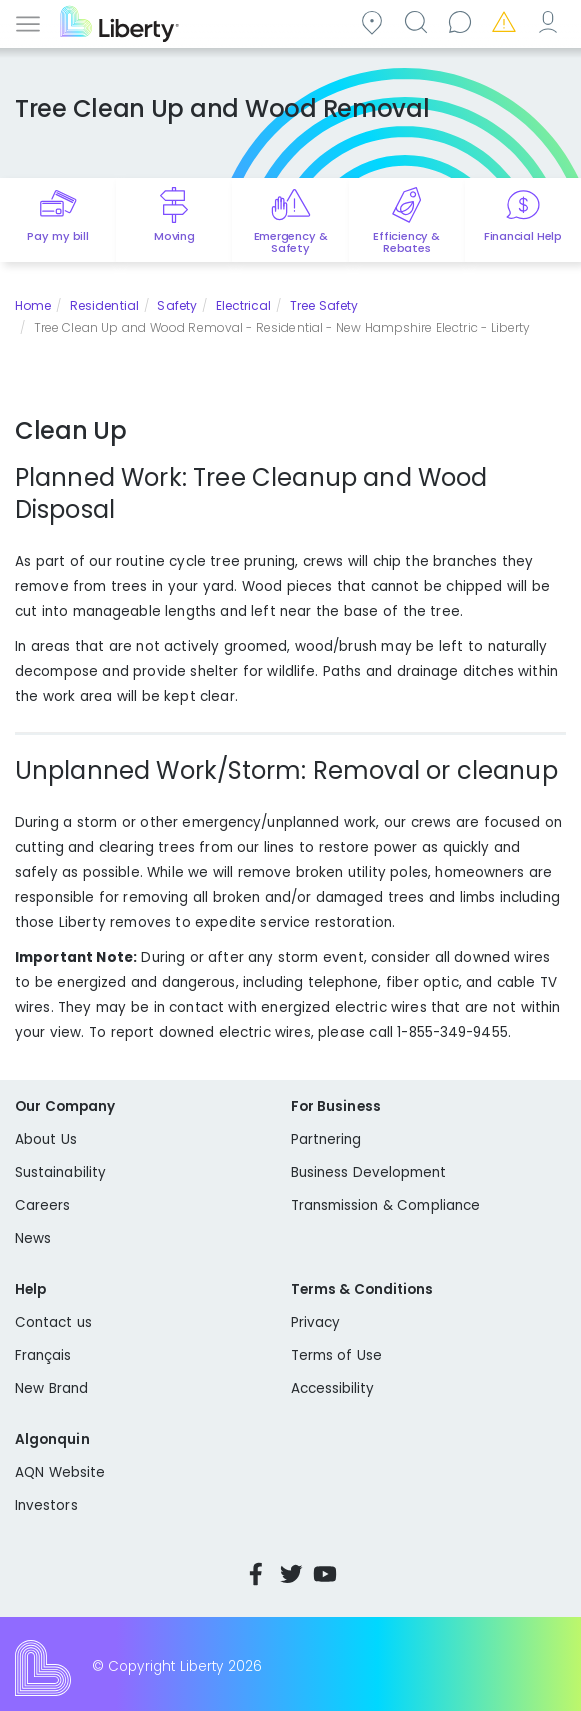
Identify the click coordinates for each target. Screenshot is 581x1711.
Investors (46, 1505)
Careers (42, 1205)
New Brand (51, 1388)
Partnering (326, 1139)
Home (33, 305)
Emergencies (507, 21)
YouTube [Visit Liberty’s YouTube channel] (325, 1574)
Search (419, 21)
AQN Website (60, 1472)
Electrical (244, 305)
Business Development (369, 1172)
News (33, 1238)
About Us (46, 1139)
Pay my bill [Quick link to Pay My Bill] (57, 236)
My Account (551, 21)
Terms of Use (337, 1355)
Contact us (463, 21)
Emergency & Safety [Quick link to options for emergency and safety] (291, 242)
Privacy (315, 1322)
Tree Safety (324, 305)
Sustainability (60, 1172)
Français (43, 1355)
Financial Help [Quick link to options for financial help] (523, 236)
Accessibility (333, 1388)
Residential (104, 305)
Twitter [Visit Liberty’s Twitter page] (291, 1574)
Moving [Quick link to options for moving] (174, 236)
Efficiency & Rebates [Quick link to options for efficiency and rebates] (406, 242)
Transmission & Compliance (386, 1205)
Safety (177, 305)
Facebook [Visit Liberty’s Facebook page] (256, 1574)
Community (375, 21)
